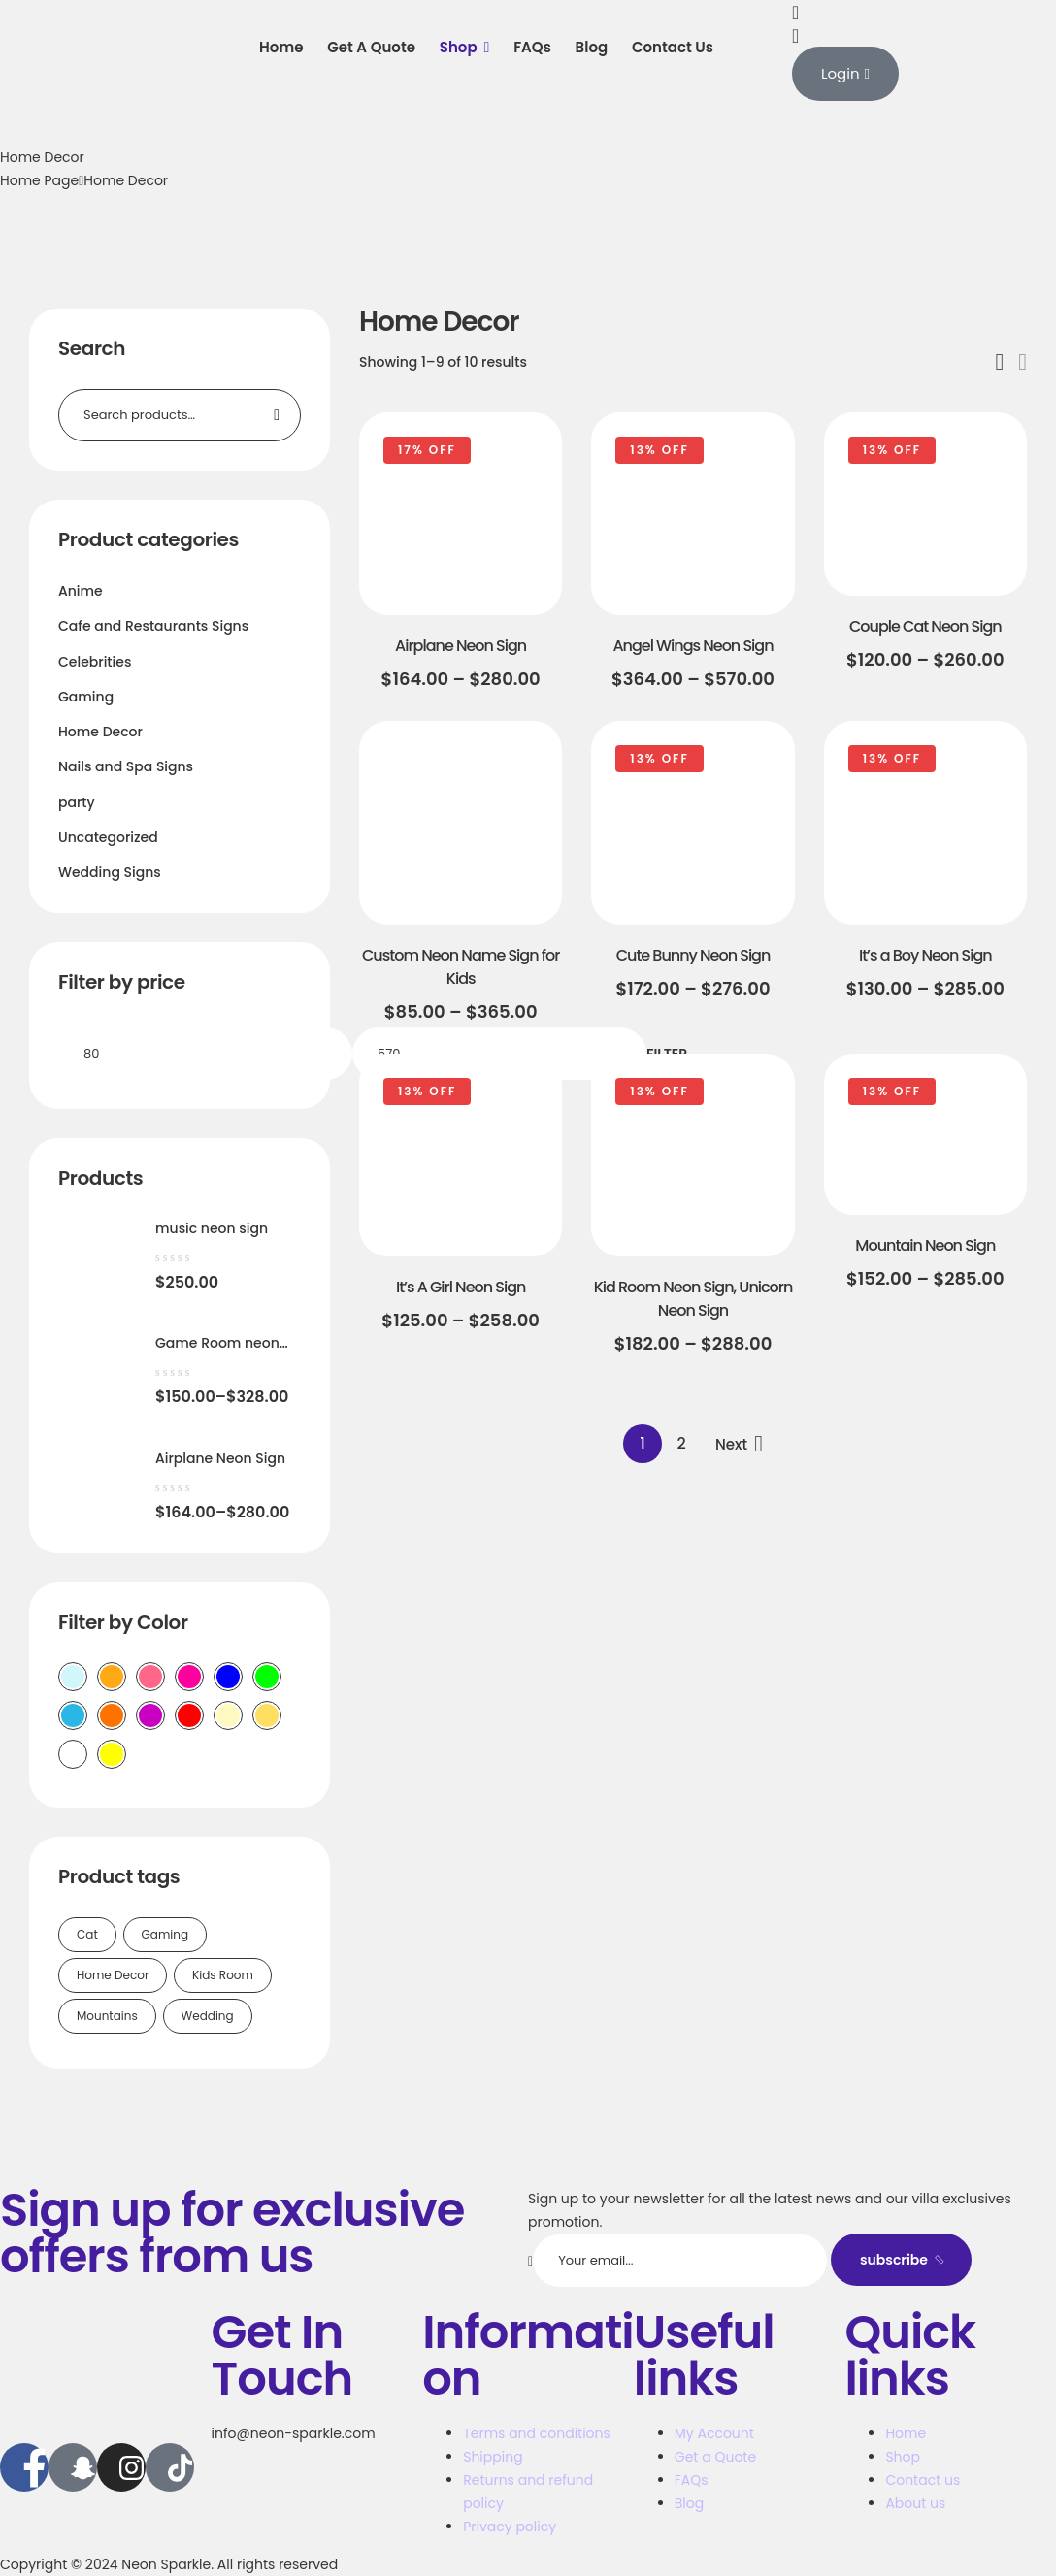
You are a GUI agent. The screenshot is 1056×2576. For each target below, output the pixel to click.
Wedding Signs (109, 872)
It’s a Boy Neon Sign (925, 955)
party (76, 802)
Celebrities (94, 661)
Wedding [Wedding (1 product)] (208, 2015)
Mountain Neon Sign (925, 1245)
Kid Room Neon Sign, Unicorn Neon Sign (693, 1298)
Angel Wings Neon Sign (692, 646)
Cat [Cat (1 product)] (87, 1934)
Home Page (39, 180)
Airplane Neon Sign (460, 646)
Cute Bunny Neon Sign (693, 955)
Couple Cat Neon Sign (925, 626)
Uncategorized (108, 837)
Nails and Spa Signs (125, 766)
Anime (80, 591)
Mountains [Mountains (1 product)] (107, 2015)
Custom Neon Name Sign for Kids (460, 967)
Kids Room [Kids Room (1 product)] (222, 1975)
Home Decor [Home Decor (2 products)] (112, 1975)
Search (274, 415)
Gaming (86, 696)
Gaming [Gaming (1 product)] (165, 1934)
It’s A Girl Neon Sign (460, 1287)
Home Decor (100, 731)
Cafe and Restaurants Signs (153, 626)
